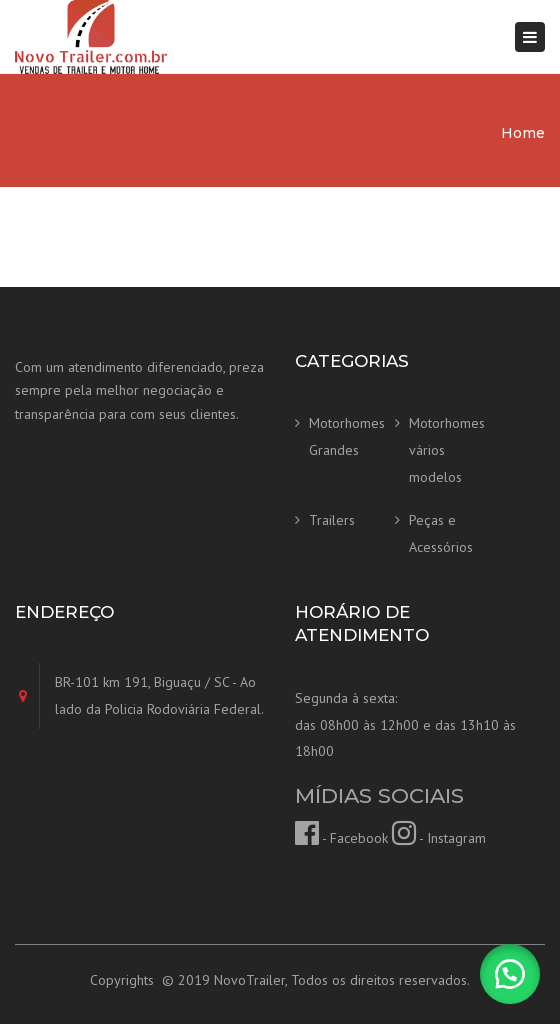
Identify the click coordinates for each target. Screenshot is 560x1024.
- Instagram (439, 838)
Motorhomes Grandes (347, 436)
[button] (510, 974)
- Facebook (341, 838)
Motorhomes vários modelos (447, 449)
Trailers (332, 520)
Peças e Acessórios (441, 533)
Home (523, 133)
